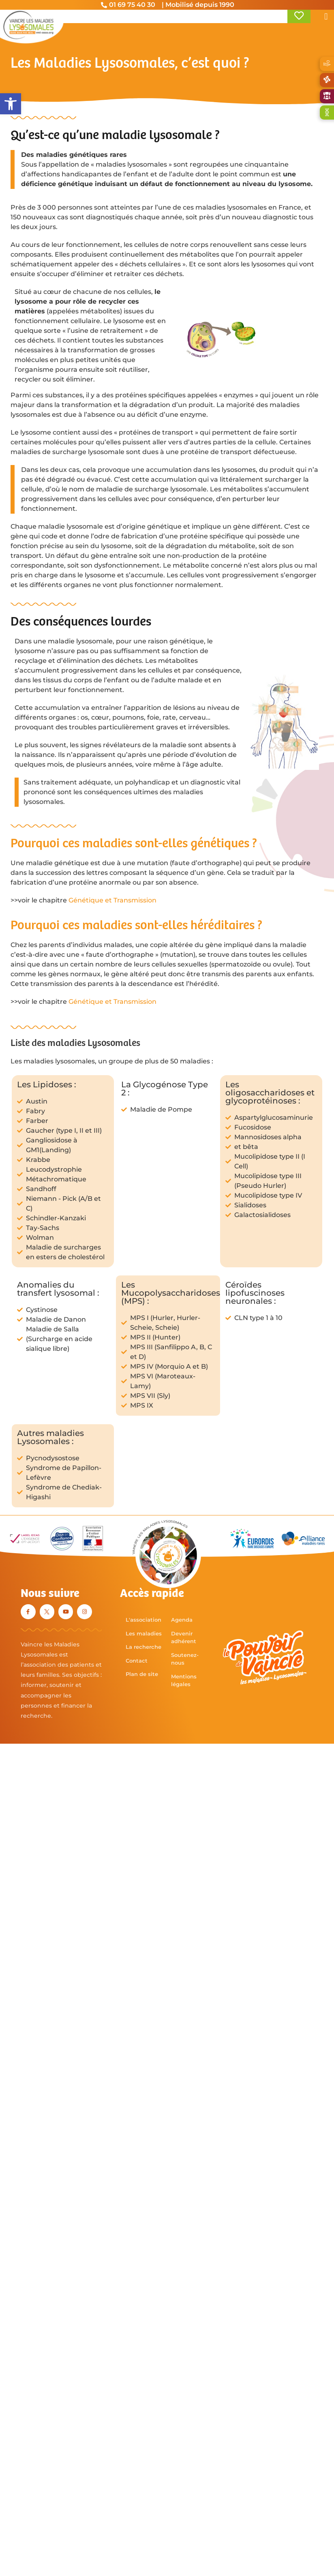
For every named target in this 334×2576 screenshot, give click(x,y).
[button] (10, 103)
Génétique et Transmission (111, 900)
